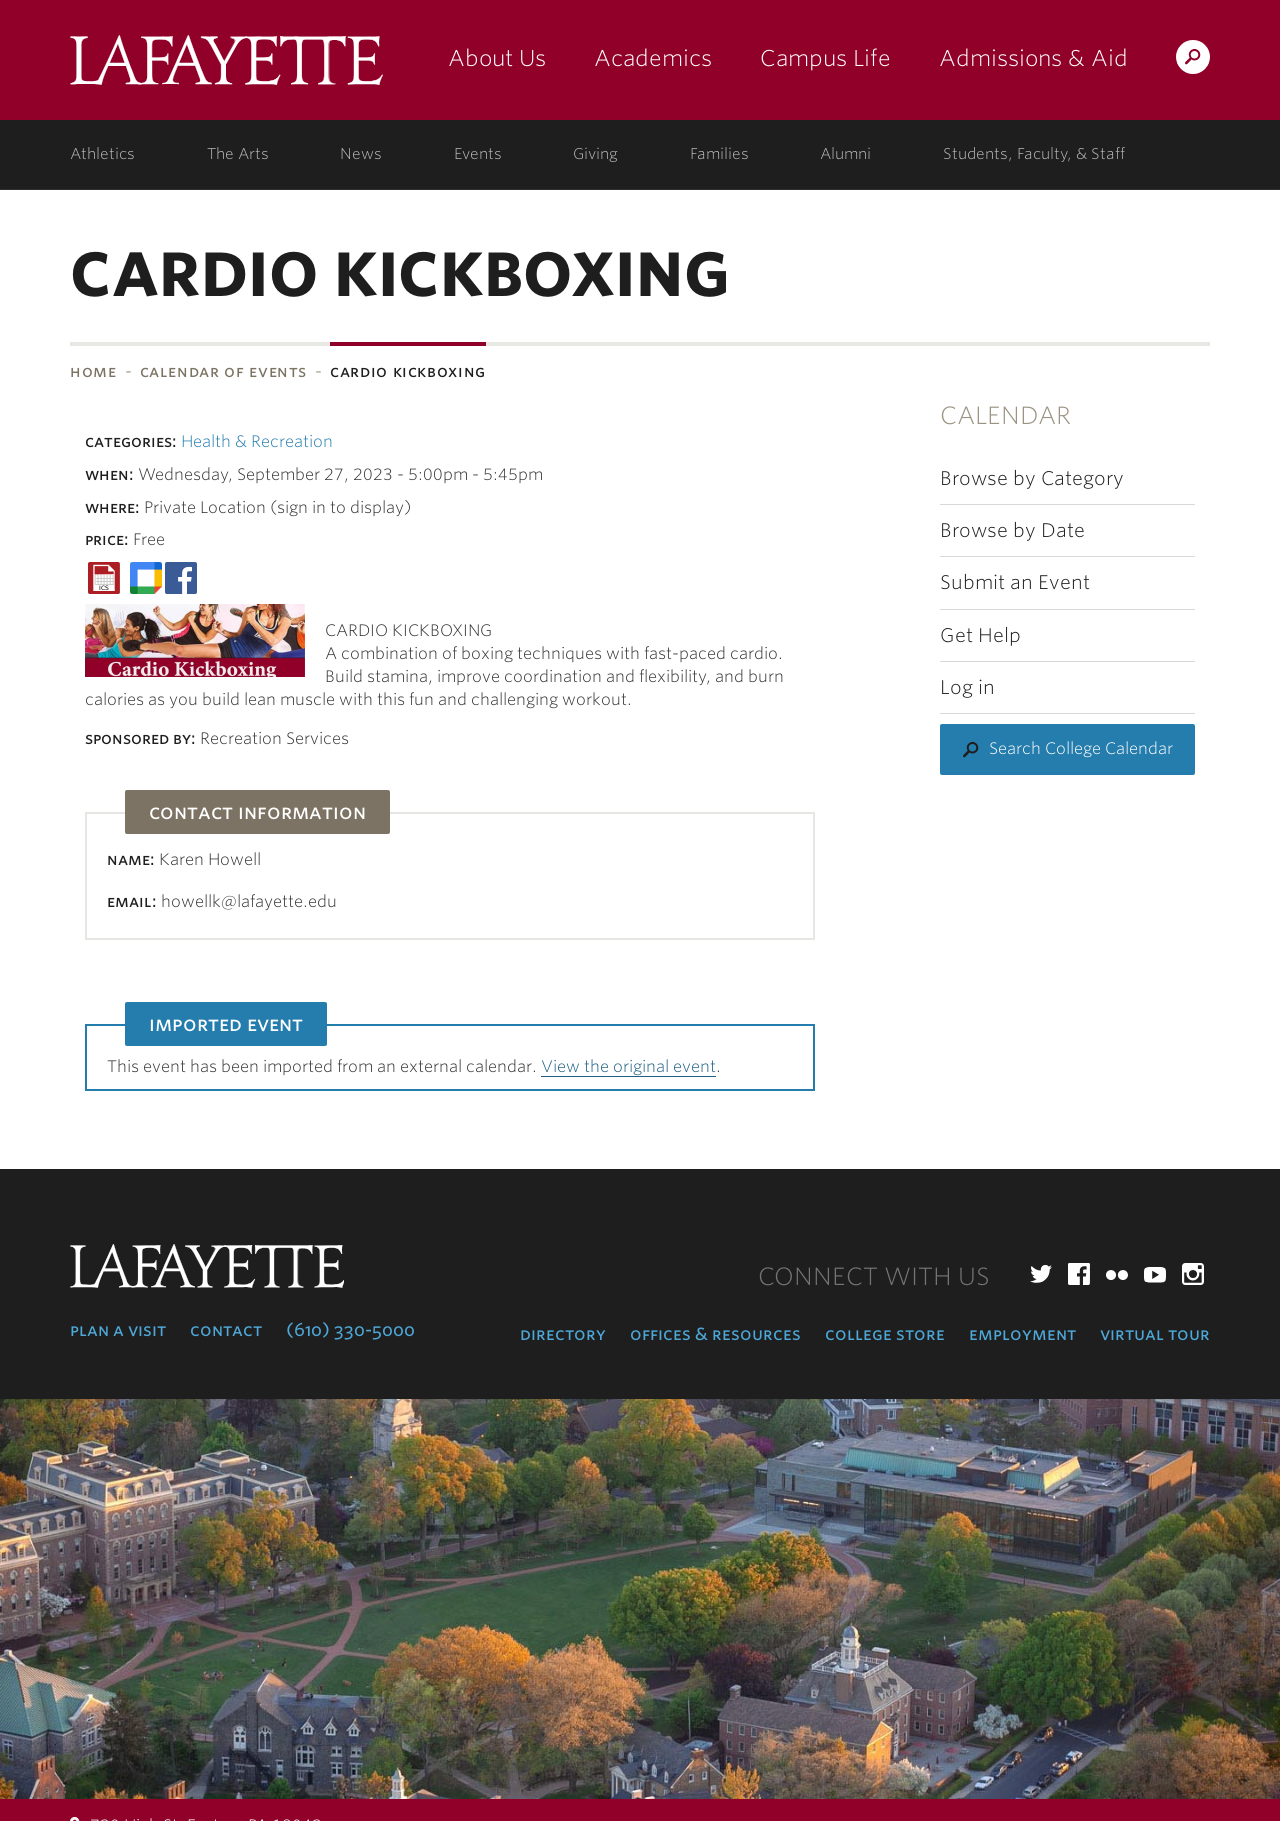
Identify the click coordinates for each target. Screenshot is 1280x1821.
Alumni (845, 154)
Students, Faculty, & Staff (1034, 154)
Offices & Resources (715, 1334)
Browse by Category (1032, 478)
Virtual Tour (1155, 1334)
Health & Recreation (257, 441)
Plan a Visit (118, 1330)
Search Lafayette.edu (1193, 60)
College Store (885, 1334)
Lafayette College (226, 67)
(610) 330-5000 (350, 1330)
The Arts (238, 154)
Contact (226, 1330)
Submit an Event (1015, 582)
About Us (497, 58)
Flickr (1117, 1274)
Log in (967, 687)
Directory (563, 1334)
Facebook (1079, 1274)
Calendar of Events (224, 371)
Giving (595, 154)
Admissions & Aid (1033, 58)
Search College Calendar (1081, 748)
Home (93, 371)
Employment (1022, 1334)
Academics (653, 58)
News (361, 154)
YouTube (1155, 1274)
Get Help (980, 635)
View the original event (628, 1066)
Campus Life (825, 58)
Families (719, 154)
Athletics (102, 154)
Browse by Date (1012, 530)
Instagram (1193, 1274)
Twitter (1041, 1274)
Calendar (1005, 415)
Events (478, 154)
